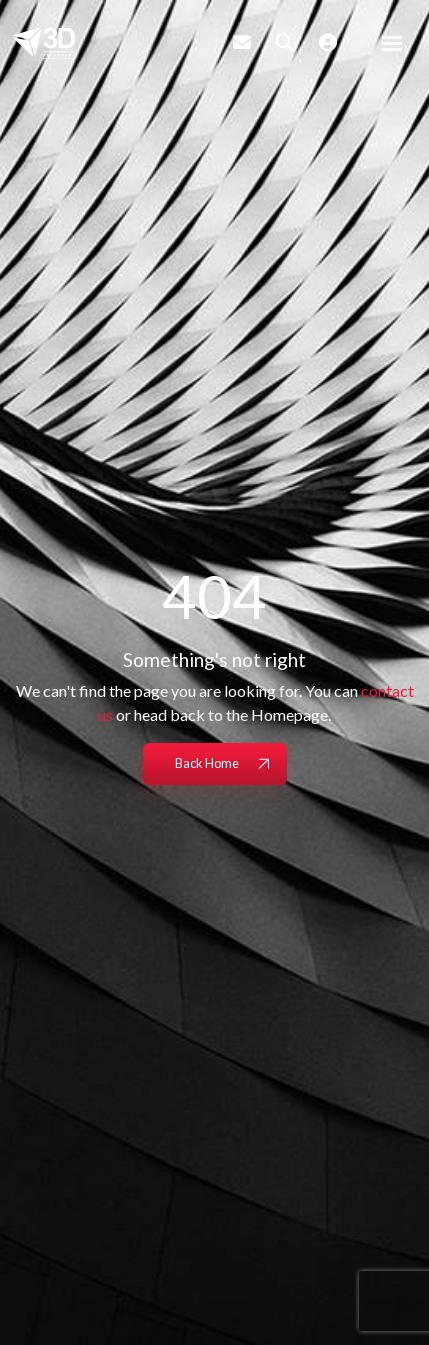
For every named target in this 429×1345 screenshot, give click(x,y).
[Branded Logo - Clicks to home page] (43, 43)
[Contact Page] (242, 42)
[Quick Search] (285, 42)
